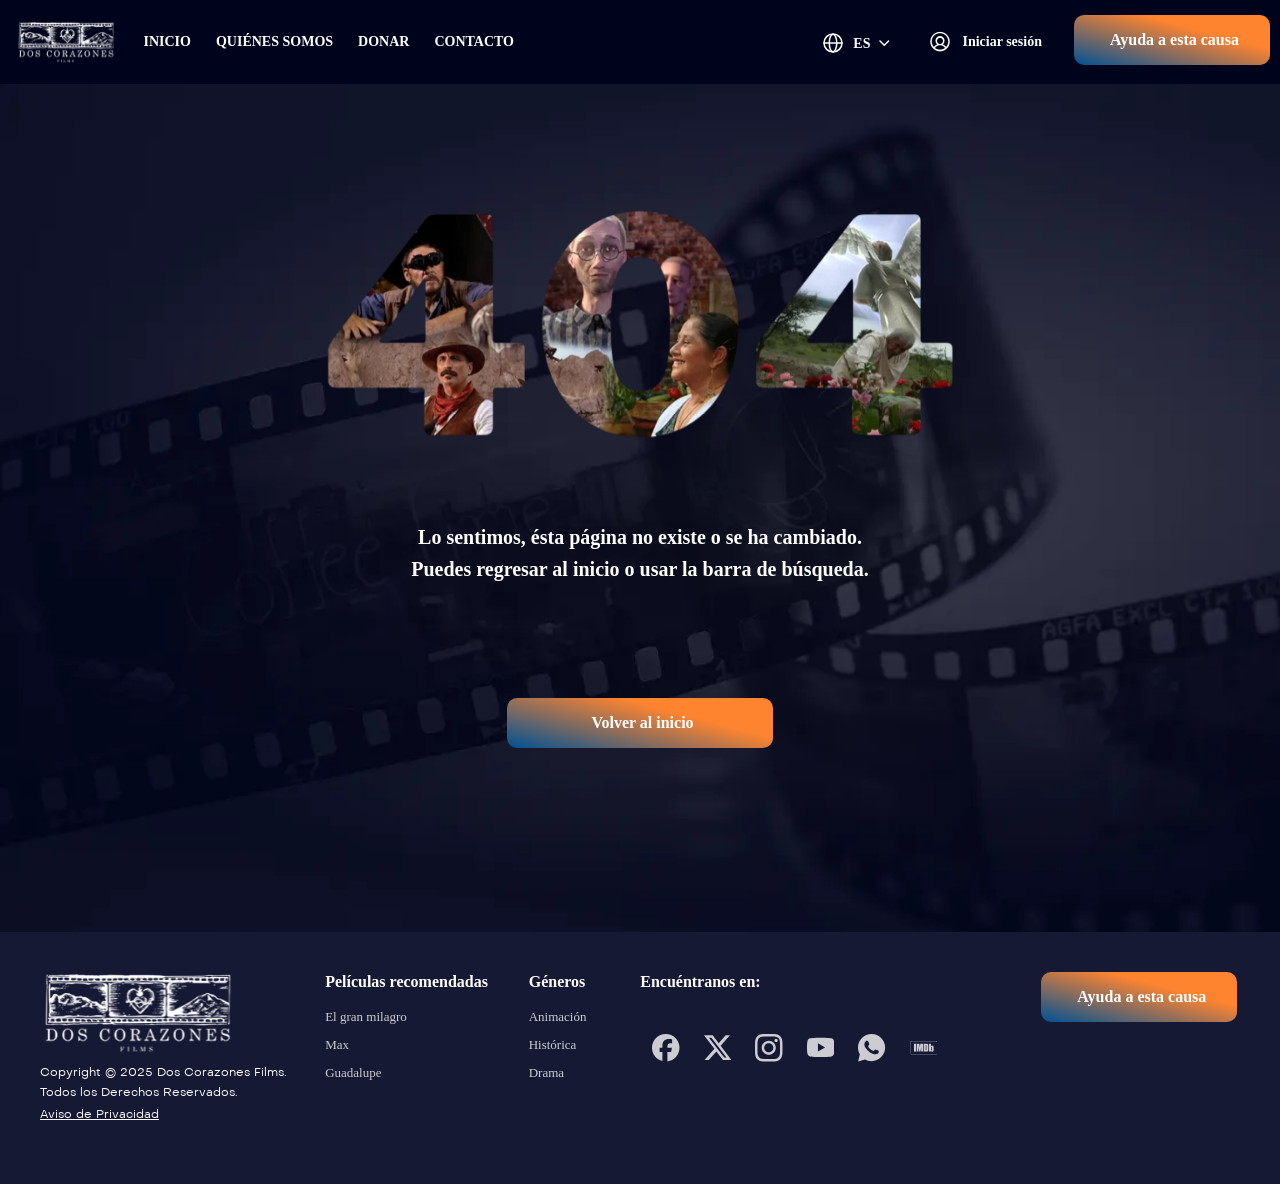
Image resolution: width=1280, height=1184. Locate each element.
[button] (1172, 40)
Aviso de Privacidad (99, 1114)
